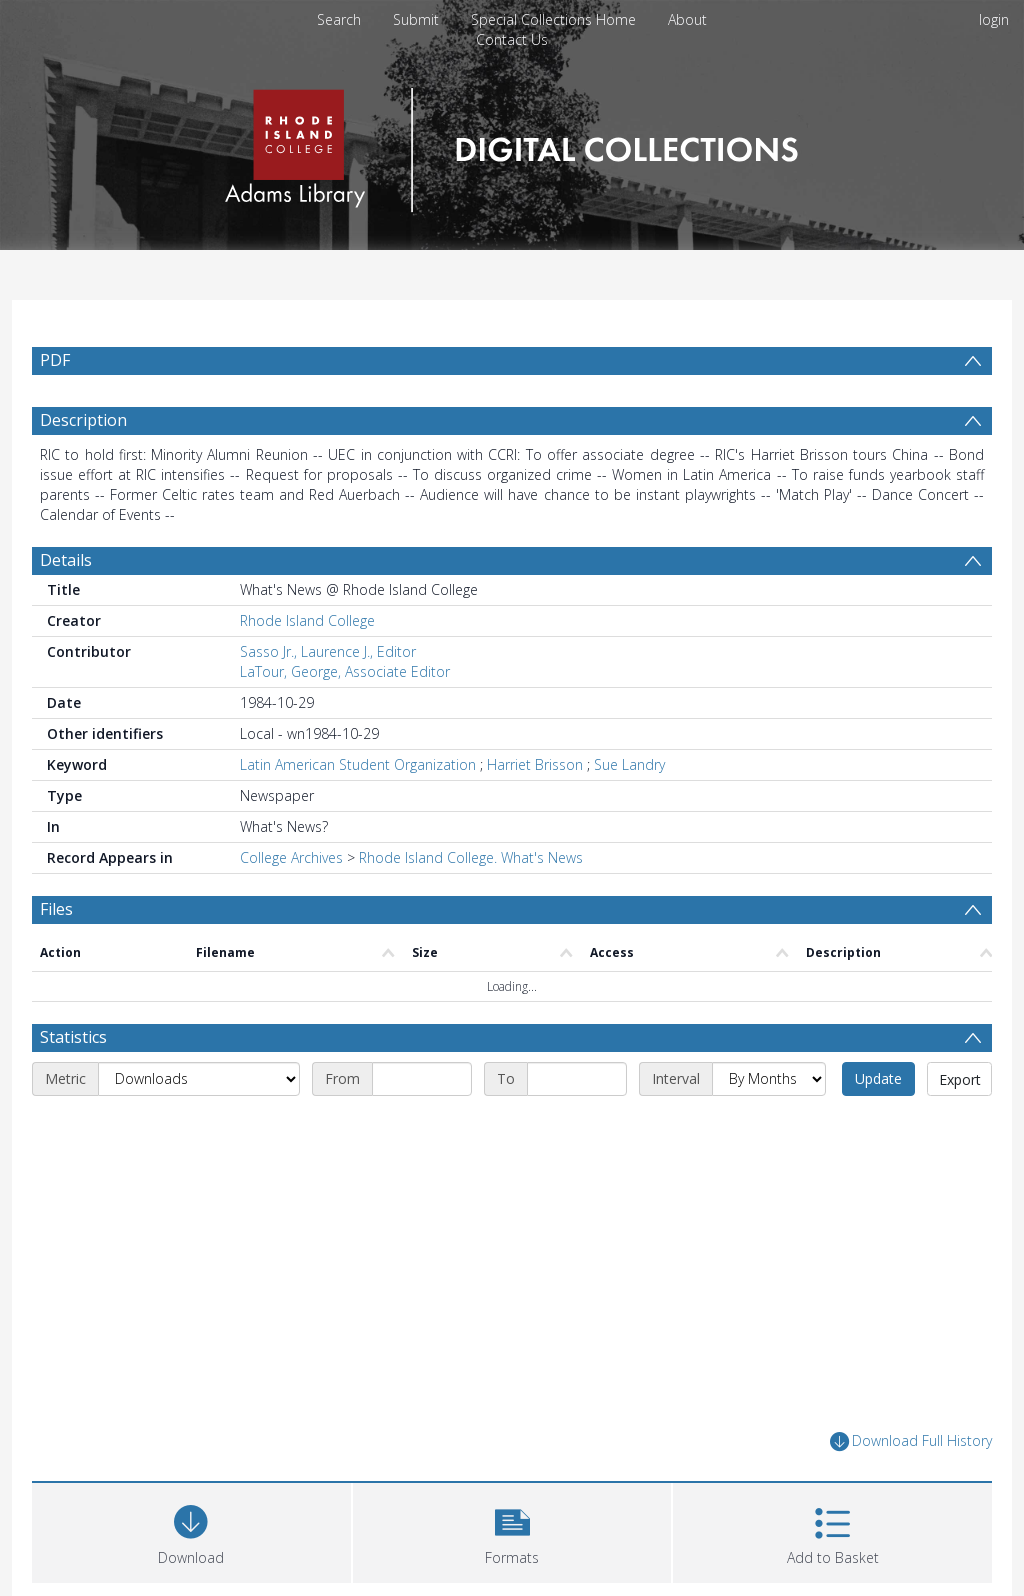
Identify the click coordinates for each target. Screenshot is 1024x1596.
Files (56, 909)
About (687, 19)
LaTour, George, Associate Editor (345, 671)
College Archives (291, 857)
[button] (512, 1530)
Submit (416, 19)
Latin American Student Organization (358, 764)
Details (66, 560)
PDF (55, 360)
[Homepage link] (511, 144)
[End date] (577, 1079)
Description (83, 420)
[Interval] (769, 1079)
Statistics (73, 1037)
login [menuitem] (994, 19)
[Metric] (199, 1079)
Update (878, 1078)
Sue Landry (629, 764)
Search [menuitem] (339, 19)
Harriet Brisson (535, 764)
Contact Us (512, 39)
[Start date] (422, 1079)
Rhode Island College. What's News (471, 857)
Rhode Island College (307, 620)
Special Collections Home (553, 19)
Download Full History (911, 1441)
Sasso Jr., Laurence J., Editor (328, 651)
